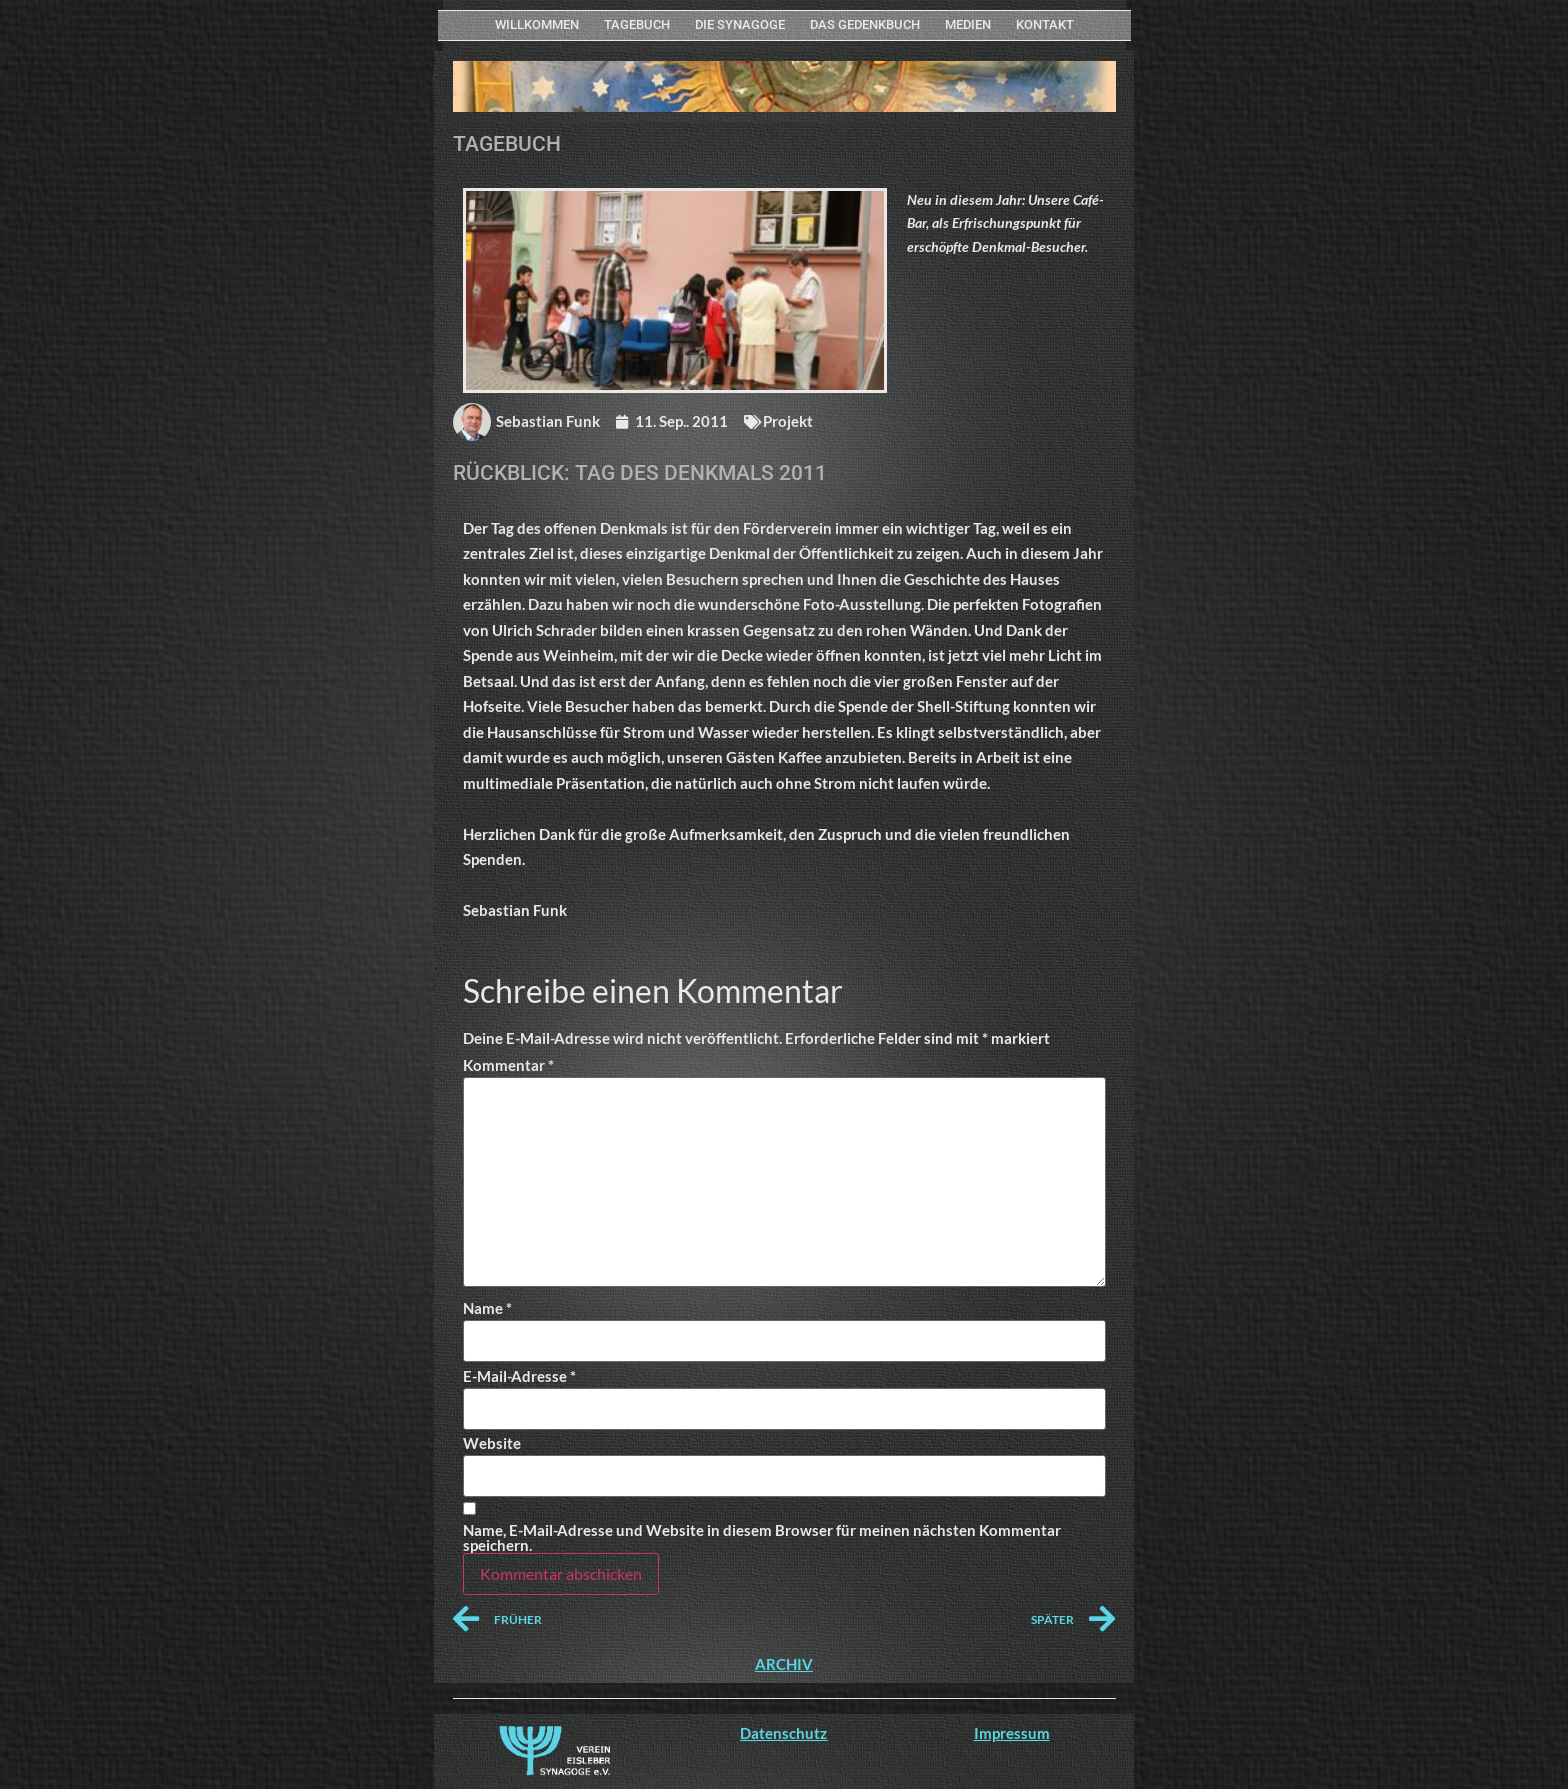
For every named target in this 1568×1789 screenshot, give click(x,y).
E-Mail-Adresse (519, 1376)
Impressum (1012, 1733)
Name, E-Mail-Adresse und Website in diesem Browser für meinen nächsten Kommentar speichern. (762, 1538)
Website (492, 1443)
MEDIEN (968, 24)
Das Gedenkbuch (865, 24)
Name (487, 1308)
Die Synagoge (740, 24)
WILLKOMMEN (537, 24)
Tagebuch (637, 24)
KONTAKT (1045, 24)
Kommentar (508, 1065)
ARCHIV (784, 1664)
